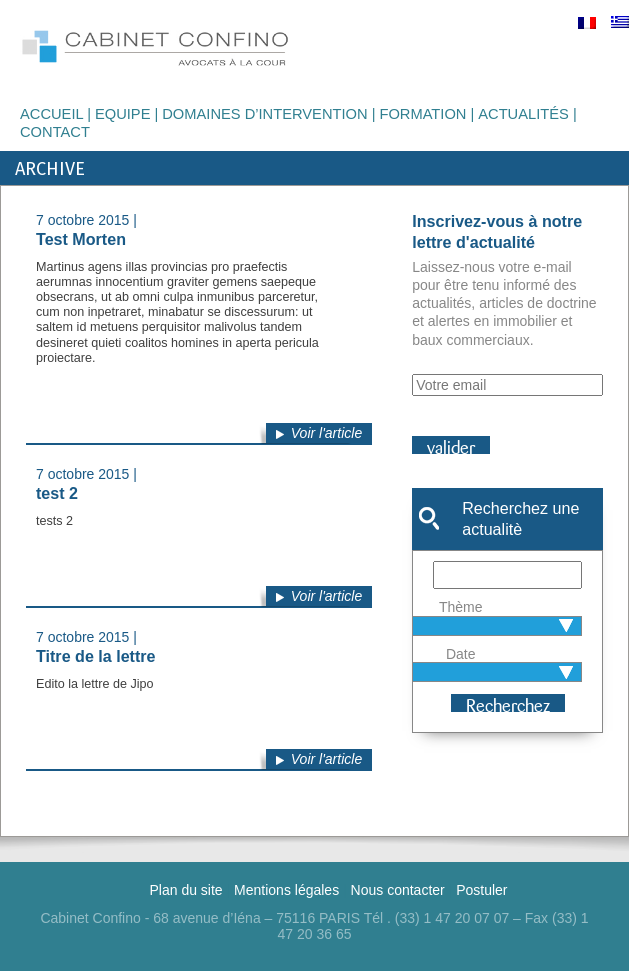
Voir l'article (326, 433)
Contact (55, 132)
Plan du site (185, 890)
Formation (422, 114)
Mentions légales (286, 890)
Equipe (123, 114)
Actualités (523, 114)
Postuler (481, 890)
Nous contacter (398, 890)
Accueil (51, 114)
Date (461, 654)
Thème (461, 607)
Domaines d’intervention (264, 114)
